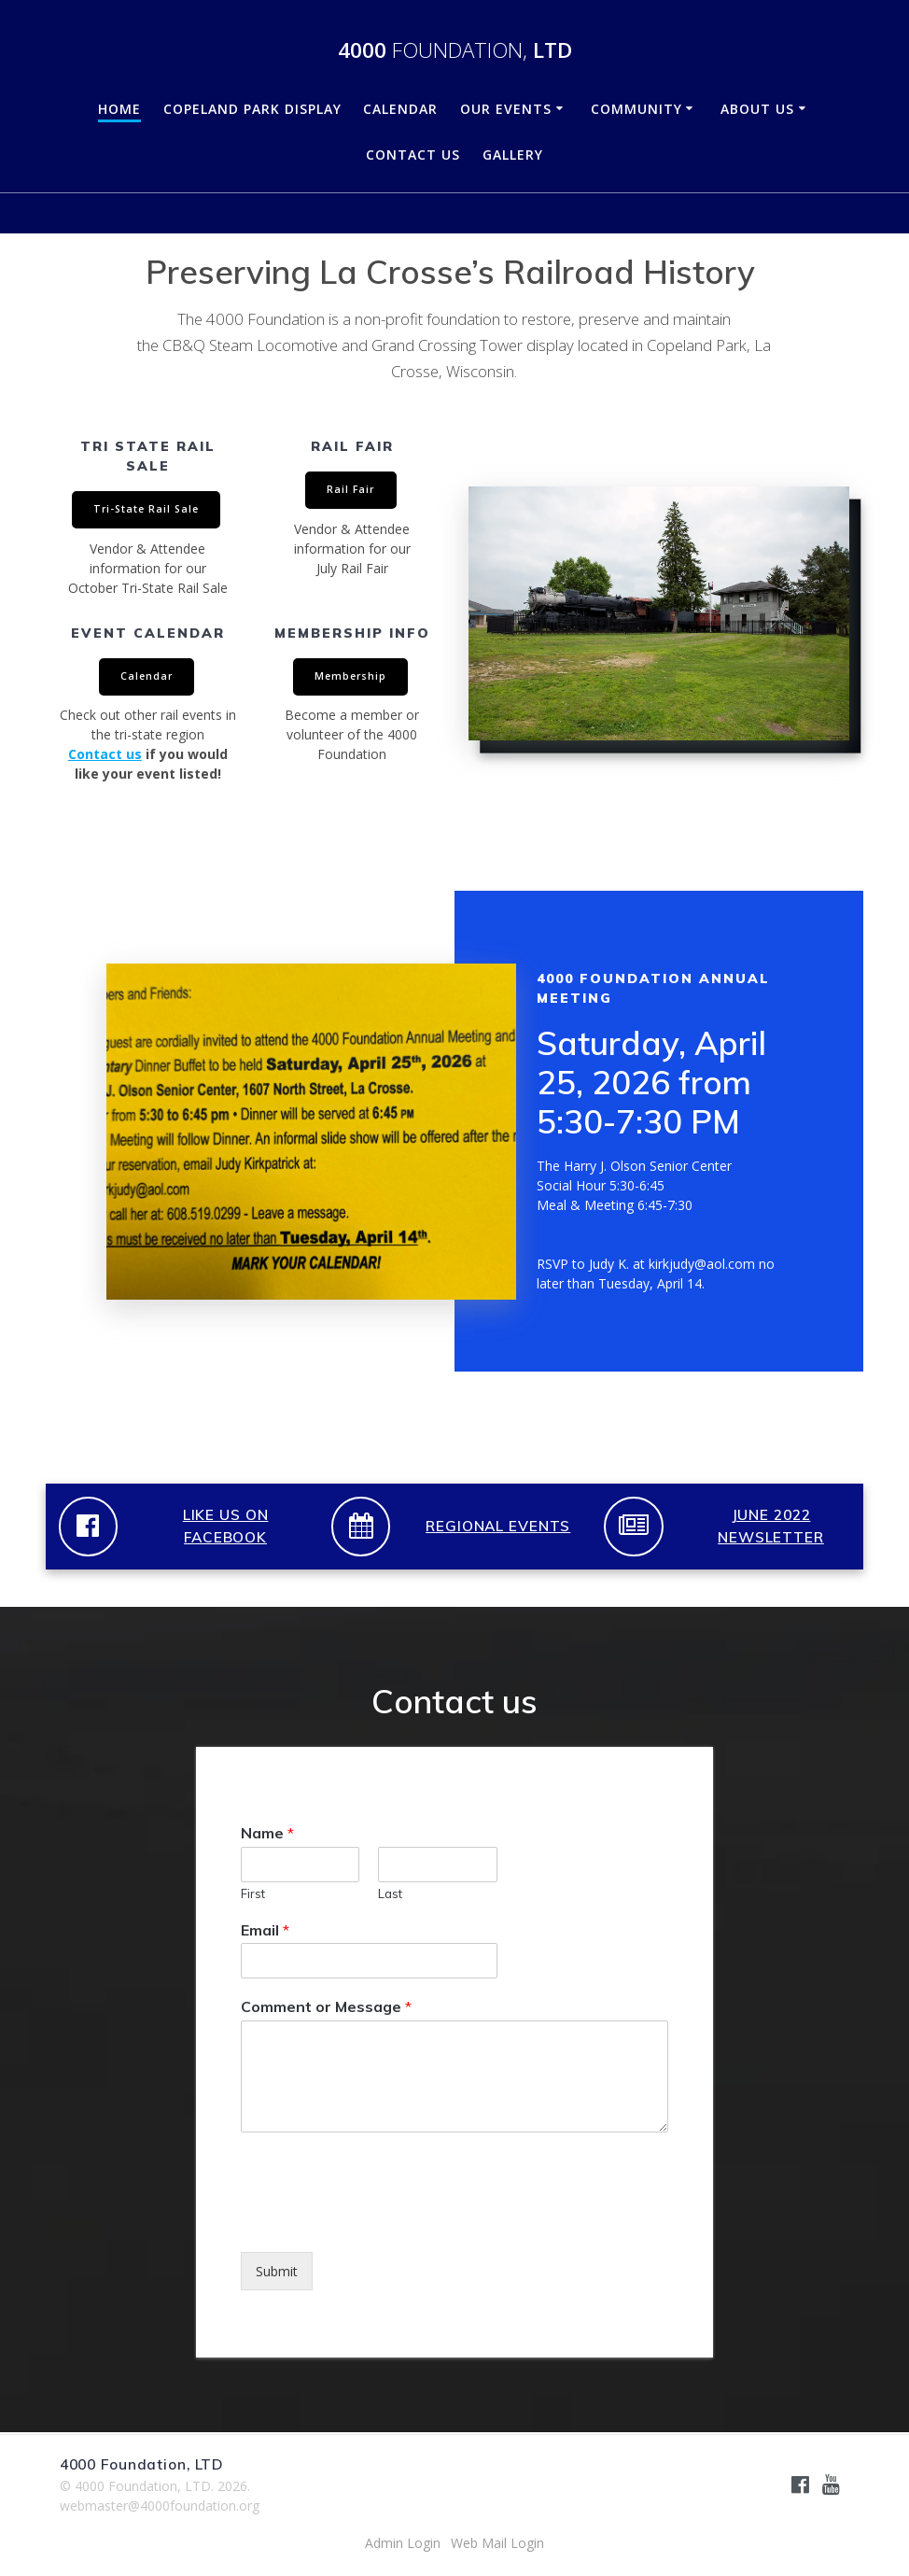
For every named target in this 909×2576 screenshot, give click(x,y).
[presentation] (382, 2221)
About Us (757, 109)
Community (636, 109)
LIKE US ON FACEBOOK (226, 1526)
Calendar (400, 109)
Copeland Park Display (252, 109)
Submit (277, 2271)
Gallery (512, 154)
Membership (350, 676)
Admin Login (403, 2543)
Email (265, 1930)
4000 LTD (455, 50)
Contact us (105, 754)
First (253, 1893)
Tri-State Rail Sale (146, 508)
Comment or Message (326, 2006)
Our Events (506, 109)
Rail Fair (350, 489)
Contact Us (413, 154)
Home (119, 109)
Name (267, 1832)
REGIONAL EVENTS (498, 1526)
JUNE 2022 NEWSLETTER (771, 1526)
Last (390, 1893)
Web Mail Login (497, 2543)
